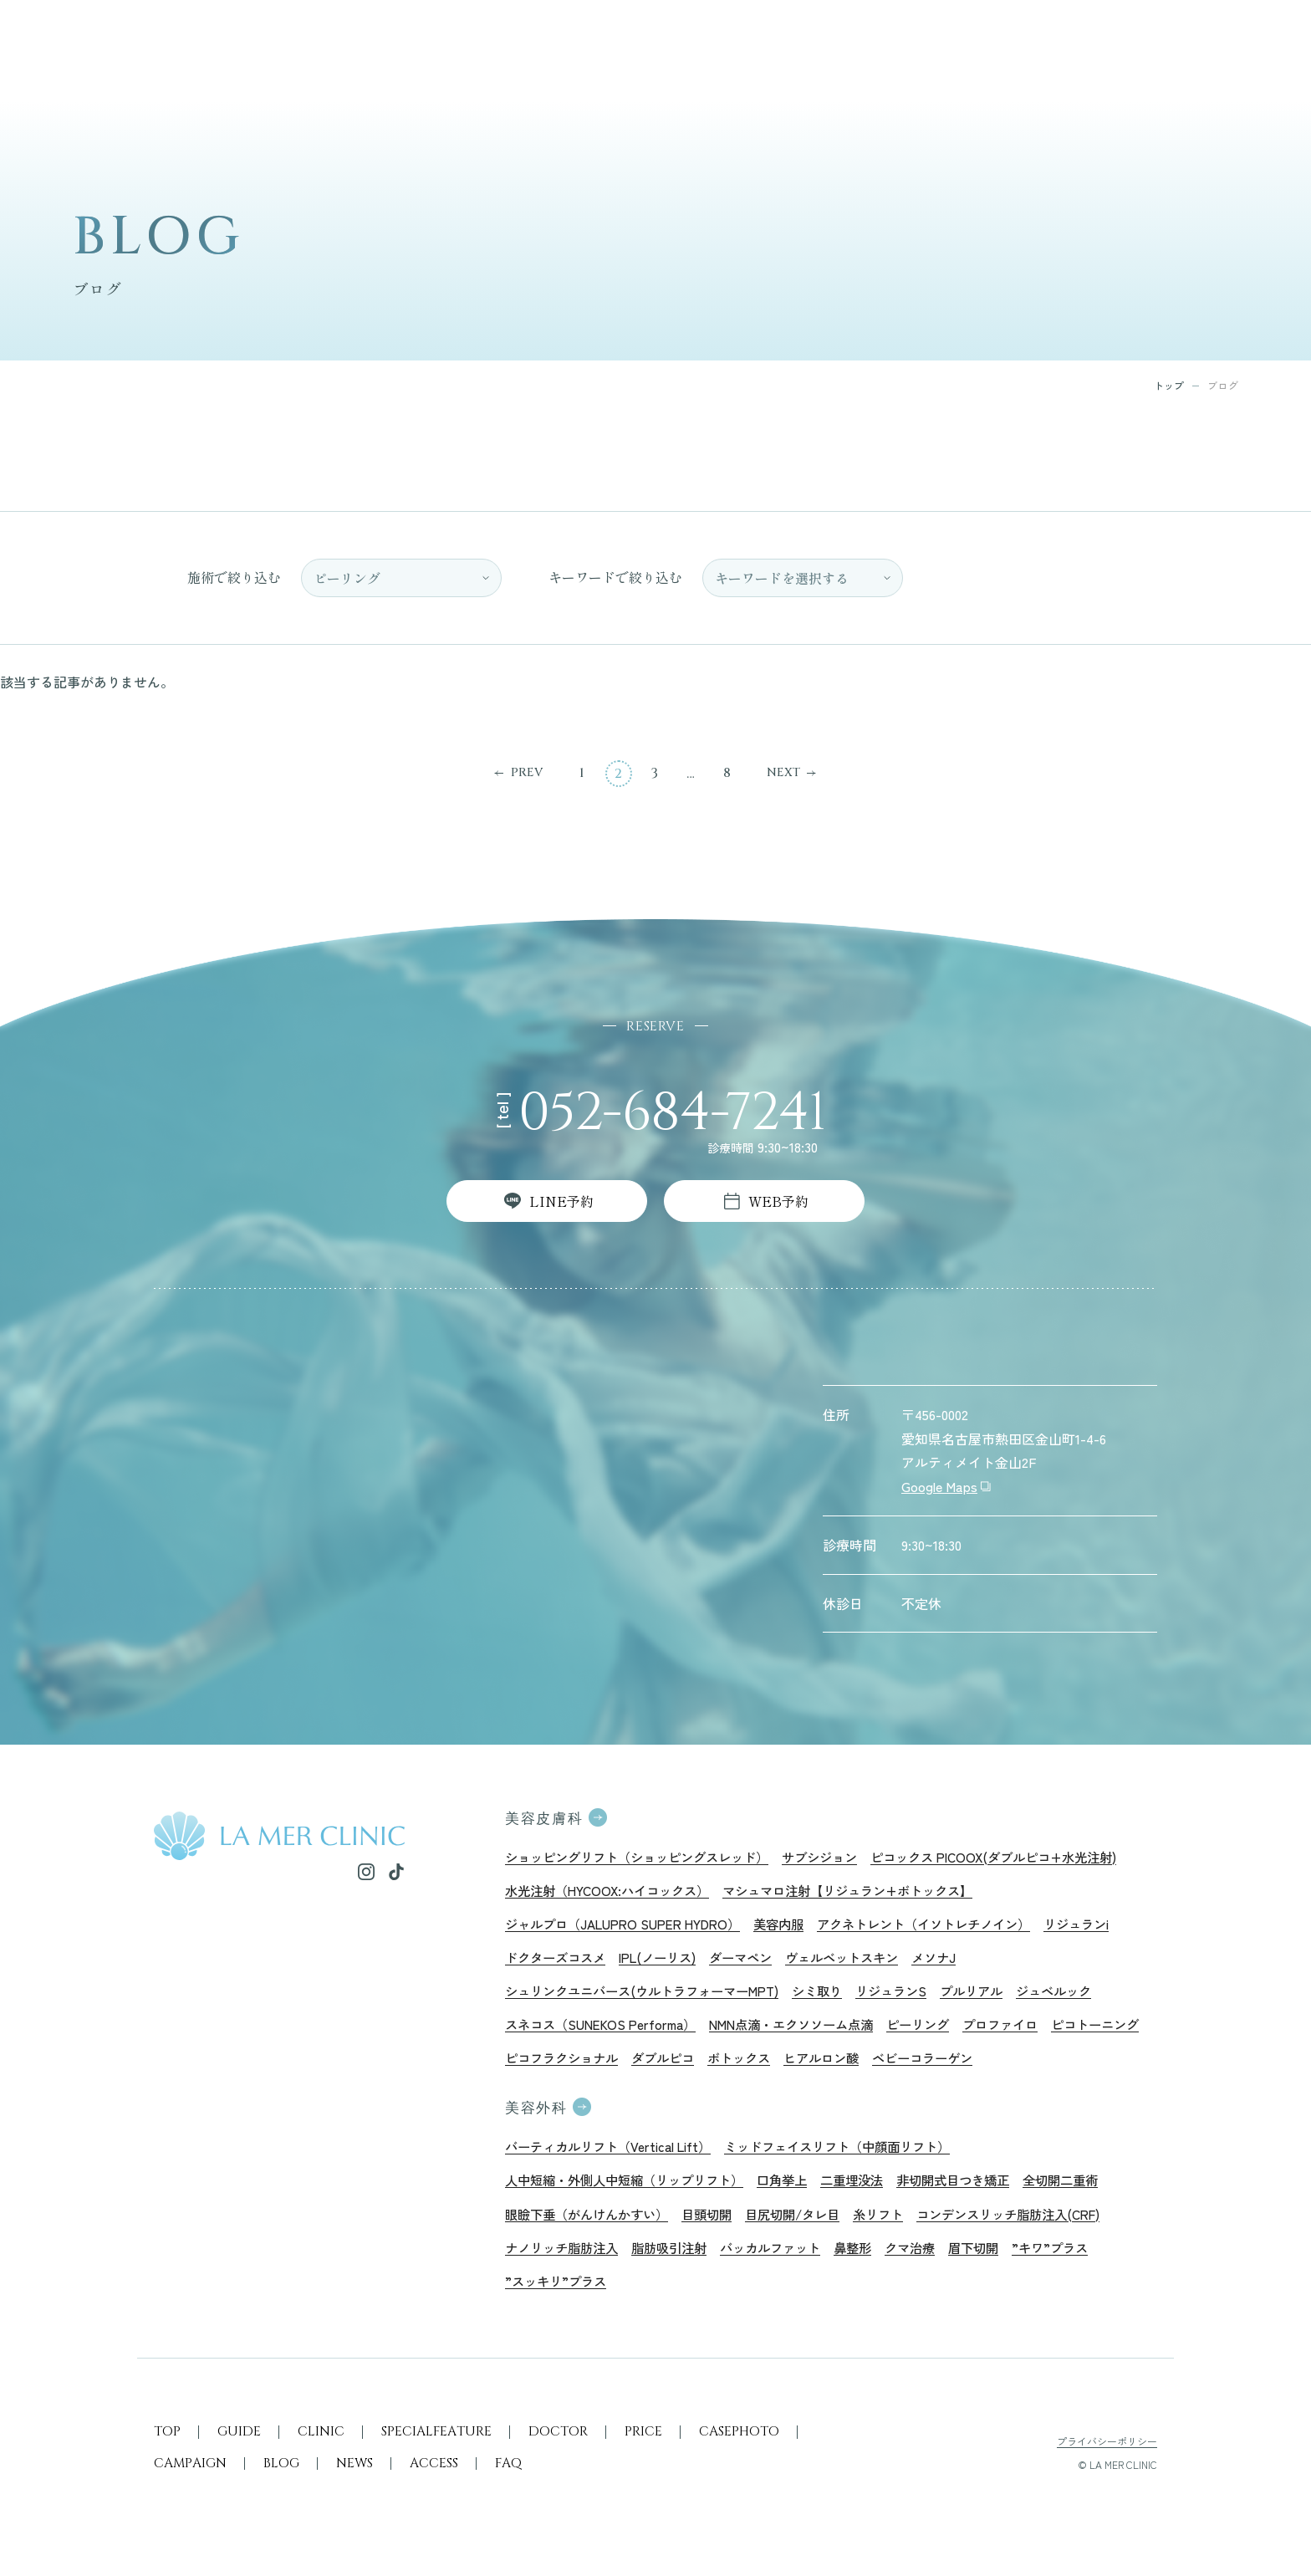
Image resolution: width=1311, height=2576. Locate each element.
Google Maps (939, 1486)
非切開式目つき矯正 (980, 2190)
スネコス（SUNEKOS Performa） (606, 2031)
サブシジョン (839, 1857)
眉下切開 (1000, 2260)
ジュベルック (1086, 1996)
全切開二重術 (1093, 2190)
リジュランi (1110, 1926)
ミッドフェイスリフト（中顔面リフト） (856, 2155)
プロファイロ (1029, 2031)
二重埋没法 (872, 2190)
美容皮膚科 (546, 1819)
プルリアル (999, 1996)
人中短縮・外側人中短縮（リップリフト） (632, 2190)
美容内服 (795, 1926)
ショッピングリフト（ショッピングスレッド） (645, 1857)
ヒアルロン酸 (946, 2065)
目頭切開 (719, 2225)
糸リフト (900, 2225)
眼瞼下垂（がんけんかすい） (592, 2225)
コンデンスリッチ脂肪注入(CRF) (1038, 2225)
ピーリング (942, 2031)
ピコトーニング (552, 2065)
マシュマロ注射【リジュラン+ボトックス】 (868, 1891)
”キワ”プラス (1080, 2260)
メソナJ (960, 1960)
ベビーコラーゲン (1053, 2065)
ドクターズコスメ (558, 1960)
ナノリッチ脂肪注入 (565, 2260)
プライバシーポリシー (1107, 2457)
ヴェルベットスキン (863, 1960)
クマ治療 (933, 2260)
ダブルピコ (779, 2065)
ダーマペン (755, 1960)
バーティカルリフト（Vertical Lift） (613, 2155)
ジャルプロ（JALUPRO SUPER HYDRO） (630, 1926)
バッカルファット (785, 2260)
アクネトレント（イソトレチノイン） (949, 1926)
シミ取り (837, 1996)
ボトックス (859, 2065)
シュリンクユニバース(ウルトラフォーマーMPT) (651, 1996)
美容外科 (538, 2117)
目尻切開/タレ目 (809, 2225)
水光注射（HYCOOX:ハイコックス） (613, 1891)
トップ (1169, 386)
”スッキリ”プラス (558, 2294)
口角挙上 (799, 2190)
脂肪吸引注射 (679, 2260)
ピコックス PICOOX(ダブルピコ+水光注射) (1024, 1857)
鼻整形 (873, 2260)
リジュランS (914, 1996)
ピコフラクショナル (672, 2065)
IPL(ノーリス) (667, 1960)
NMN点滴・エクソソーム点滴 (807, 2031)
